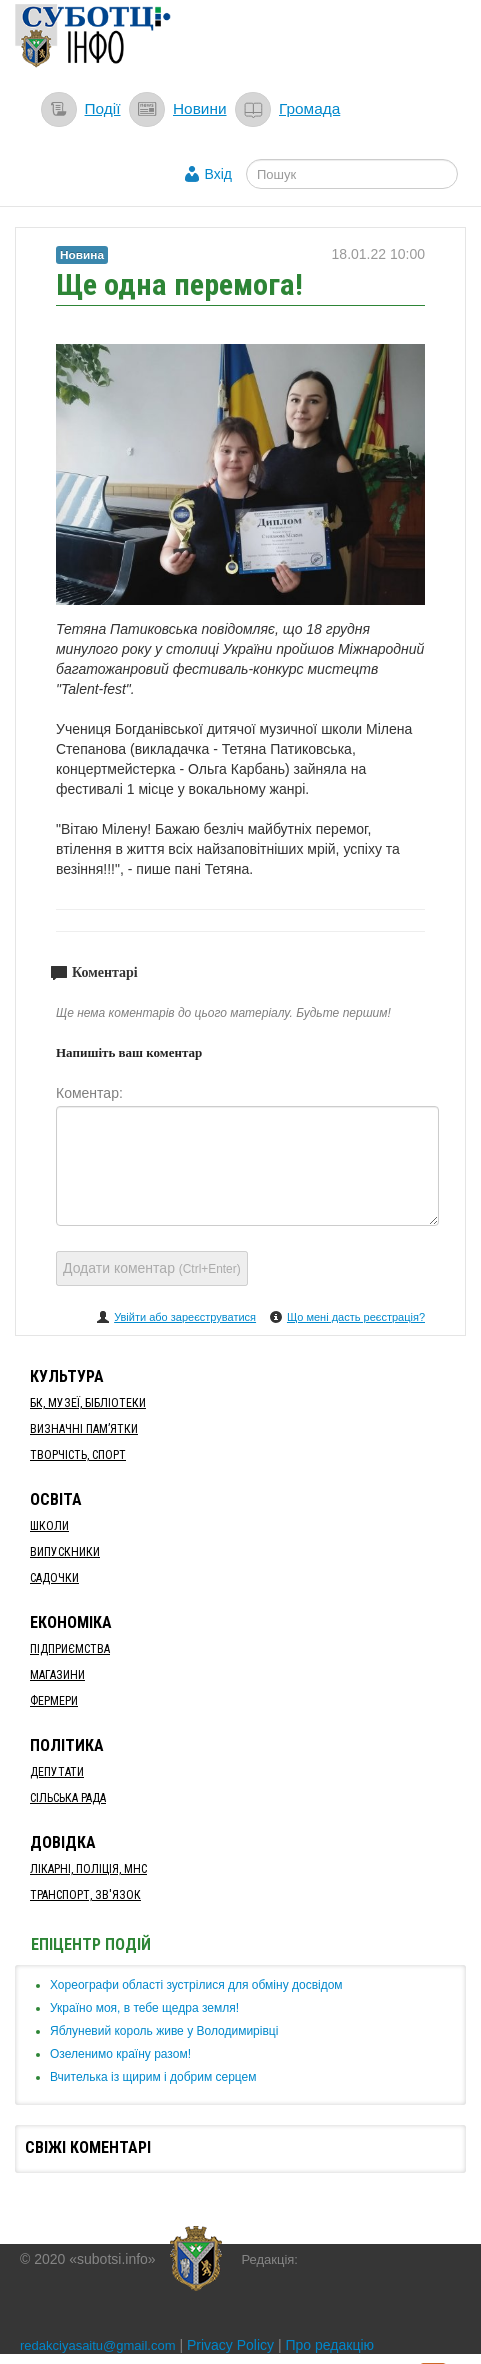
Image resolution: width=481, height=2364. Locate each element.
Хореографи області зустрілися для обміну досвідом (196, 1985)
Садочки (54, 1578)
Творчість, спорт (78, 1455)
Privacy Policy (230, 2345)
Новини (200, 108)
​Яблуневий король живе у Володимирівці (164, 2031)
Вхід (218, 174)
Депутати (57, 1772)
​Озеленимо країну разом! (120, 2054)
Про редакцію (330, 2345)
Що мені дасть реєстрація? (356, 1317)
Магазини (57, 1675)
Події (103, 108)
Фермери (54, 1701)
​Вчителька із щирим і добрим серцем (153, 2077)
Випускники (65, 1552)
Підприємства (70, 1649)
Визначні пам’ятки (84, 1429)
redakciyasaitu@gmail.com (98, 2345)
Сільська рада (68, 1798)
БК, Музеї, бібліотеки (88, 1403)
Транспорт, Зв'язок (85, 1895)
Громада (309, 108)
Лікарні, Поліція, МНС (88, 1869)
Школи (49, 1526)
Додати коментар (152, 1268)
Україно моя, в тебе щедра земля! (144, 2008)
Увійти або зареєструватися (185, 1317)
